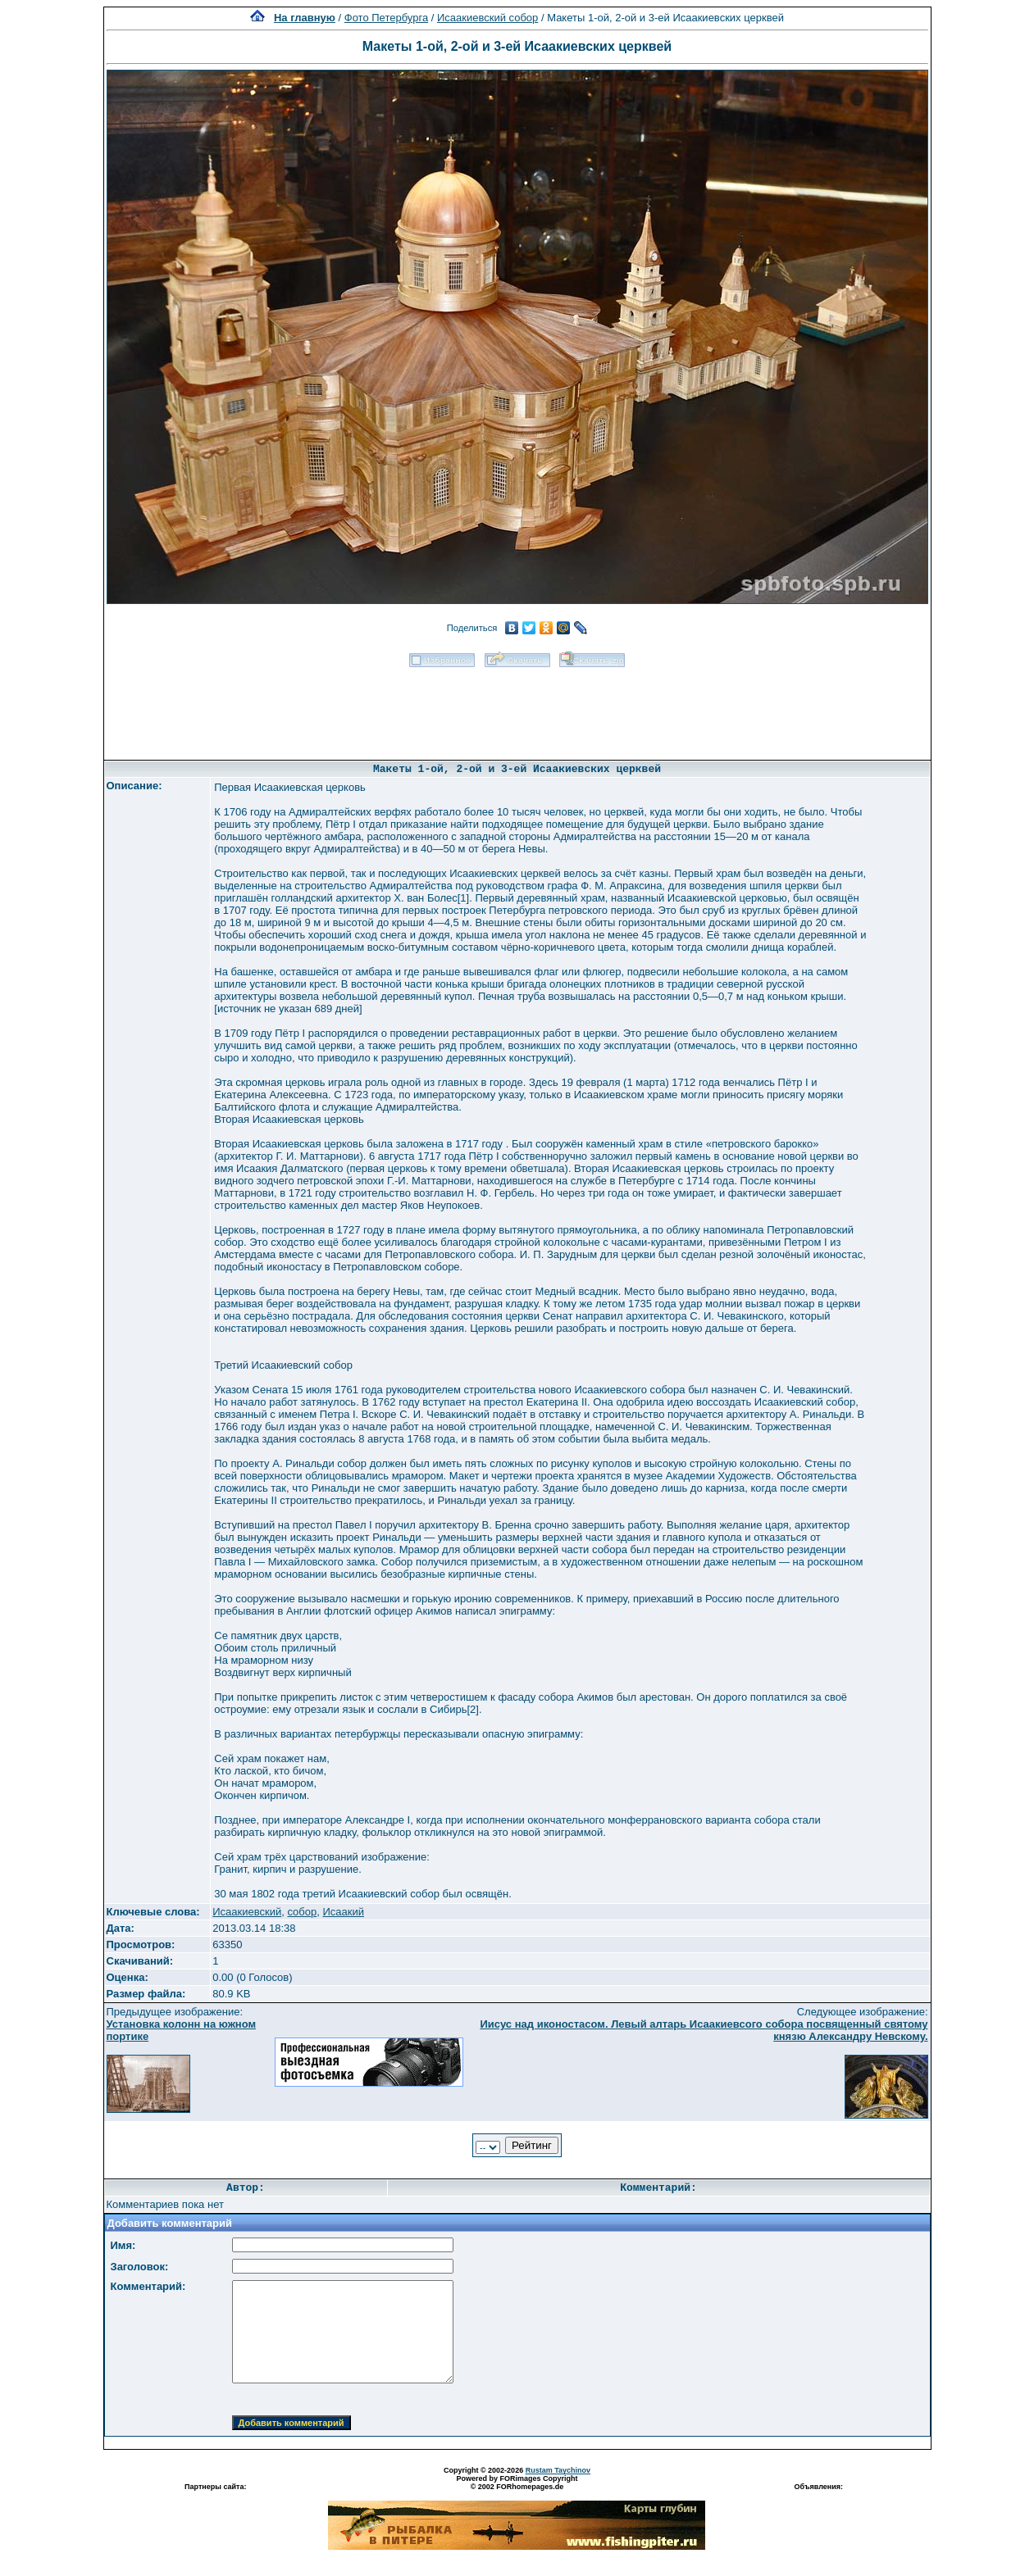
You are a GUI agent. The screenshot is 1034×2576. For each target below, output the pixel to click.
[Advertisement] (517, 708)
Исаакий (344, 1912)
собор (302, 1912)
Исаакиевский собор (487, 17)
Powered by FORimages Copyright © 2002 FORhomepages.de (516, 2482)
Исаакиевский (246, 1912)
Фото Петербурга (386, 17)
